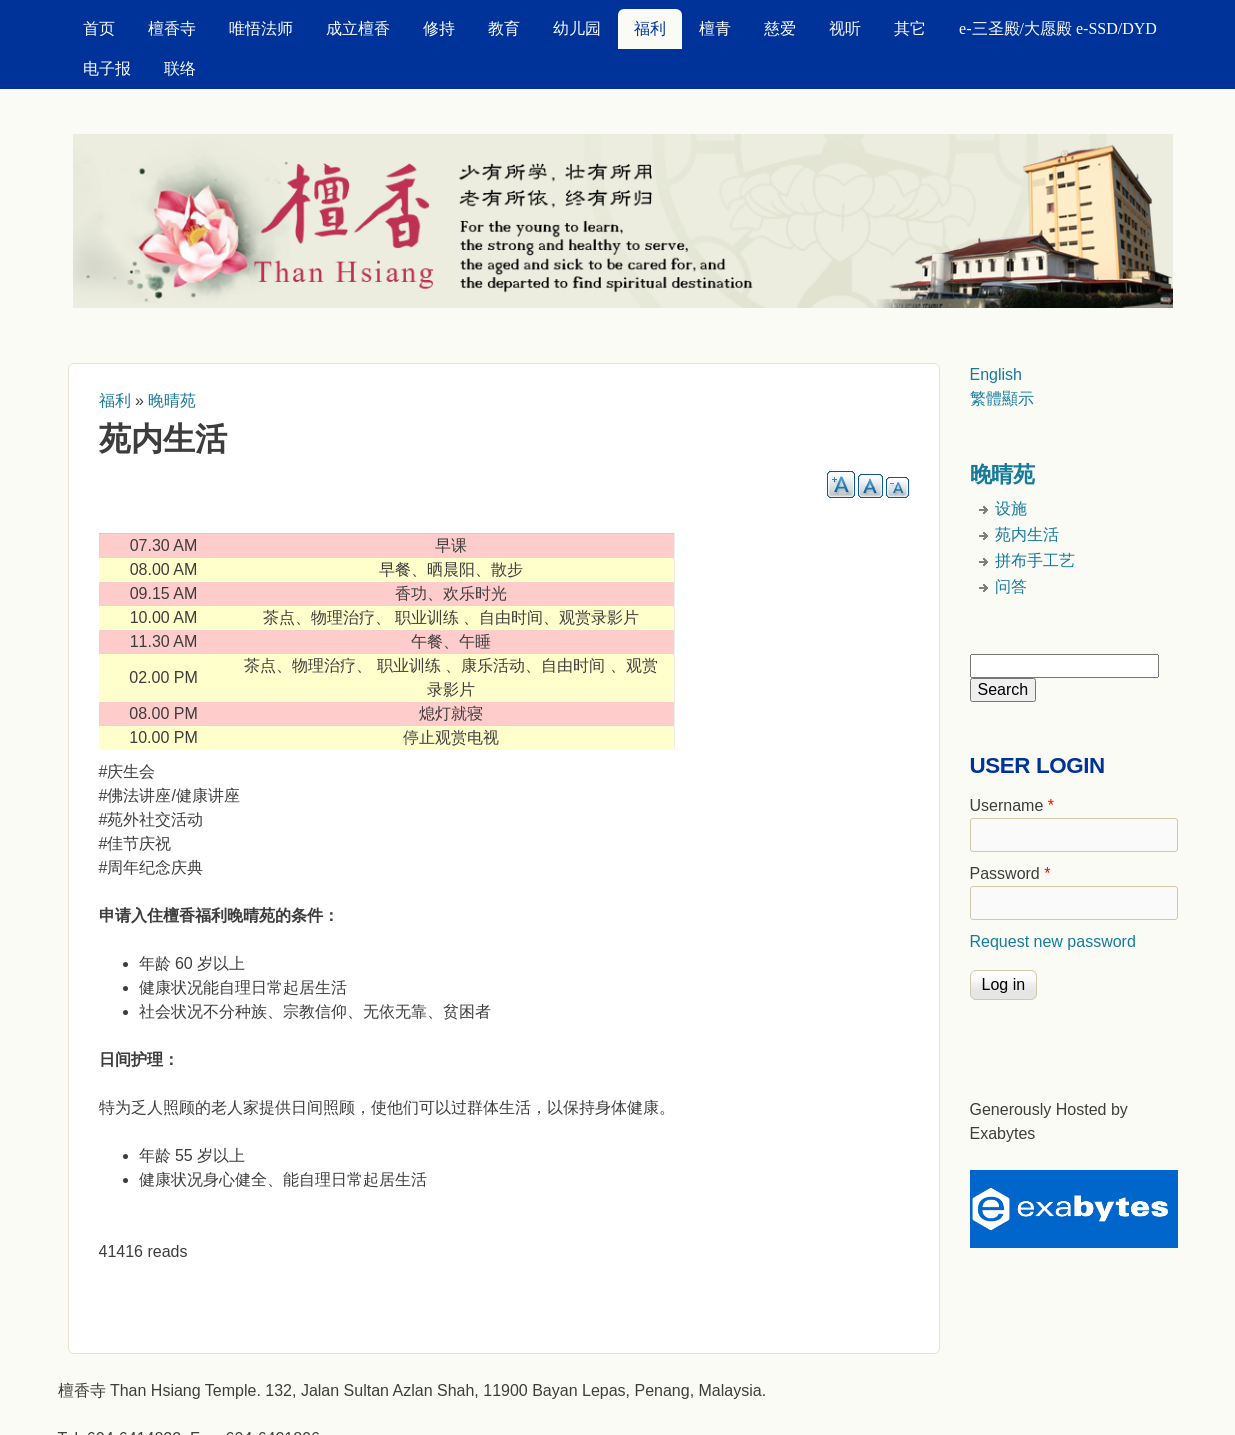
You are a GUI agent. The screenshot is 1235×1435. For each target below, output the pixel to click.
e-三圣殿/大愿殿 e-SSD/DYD (1058, 28)
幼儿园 (577, 28)
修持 (439, 28)
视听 (845, 28)
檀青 (715, 28)
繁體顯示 (1002, 398)
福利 (650, 28)
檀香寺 (172, 28)
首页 (99, 28)
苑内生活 (1027, 534)
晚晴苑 (172, 400)
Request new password (1053, 941)
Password (1010, 873)
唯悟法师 (261, 28)
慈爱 (780, 28)
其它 (910, 28)
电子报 (107, 68)
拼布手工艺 (1035, 560)
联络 (180, 68)
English (996, 374)
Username (1012, 805)
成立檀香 (358, 28)
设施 (1011, 508)
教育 (504, 28)
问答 (1011, 586)
